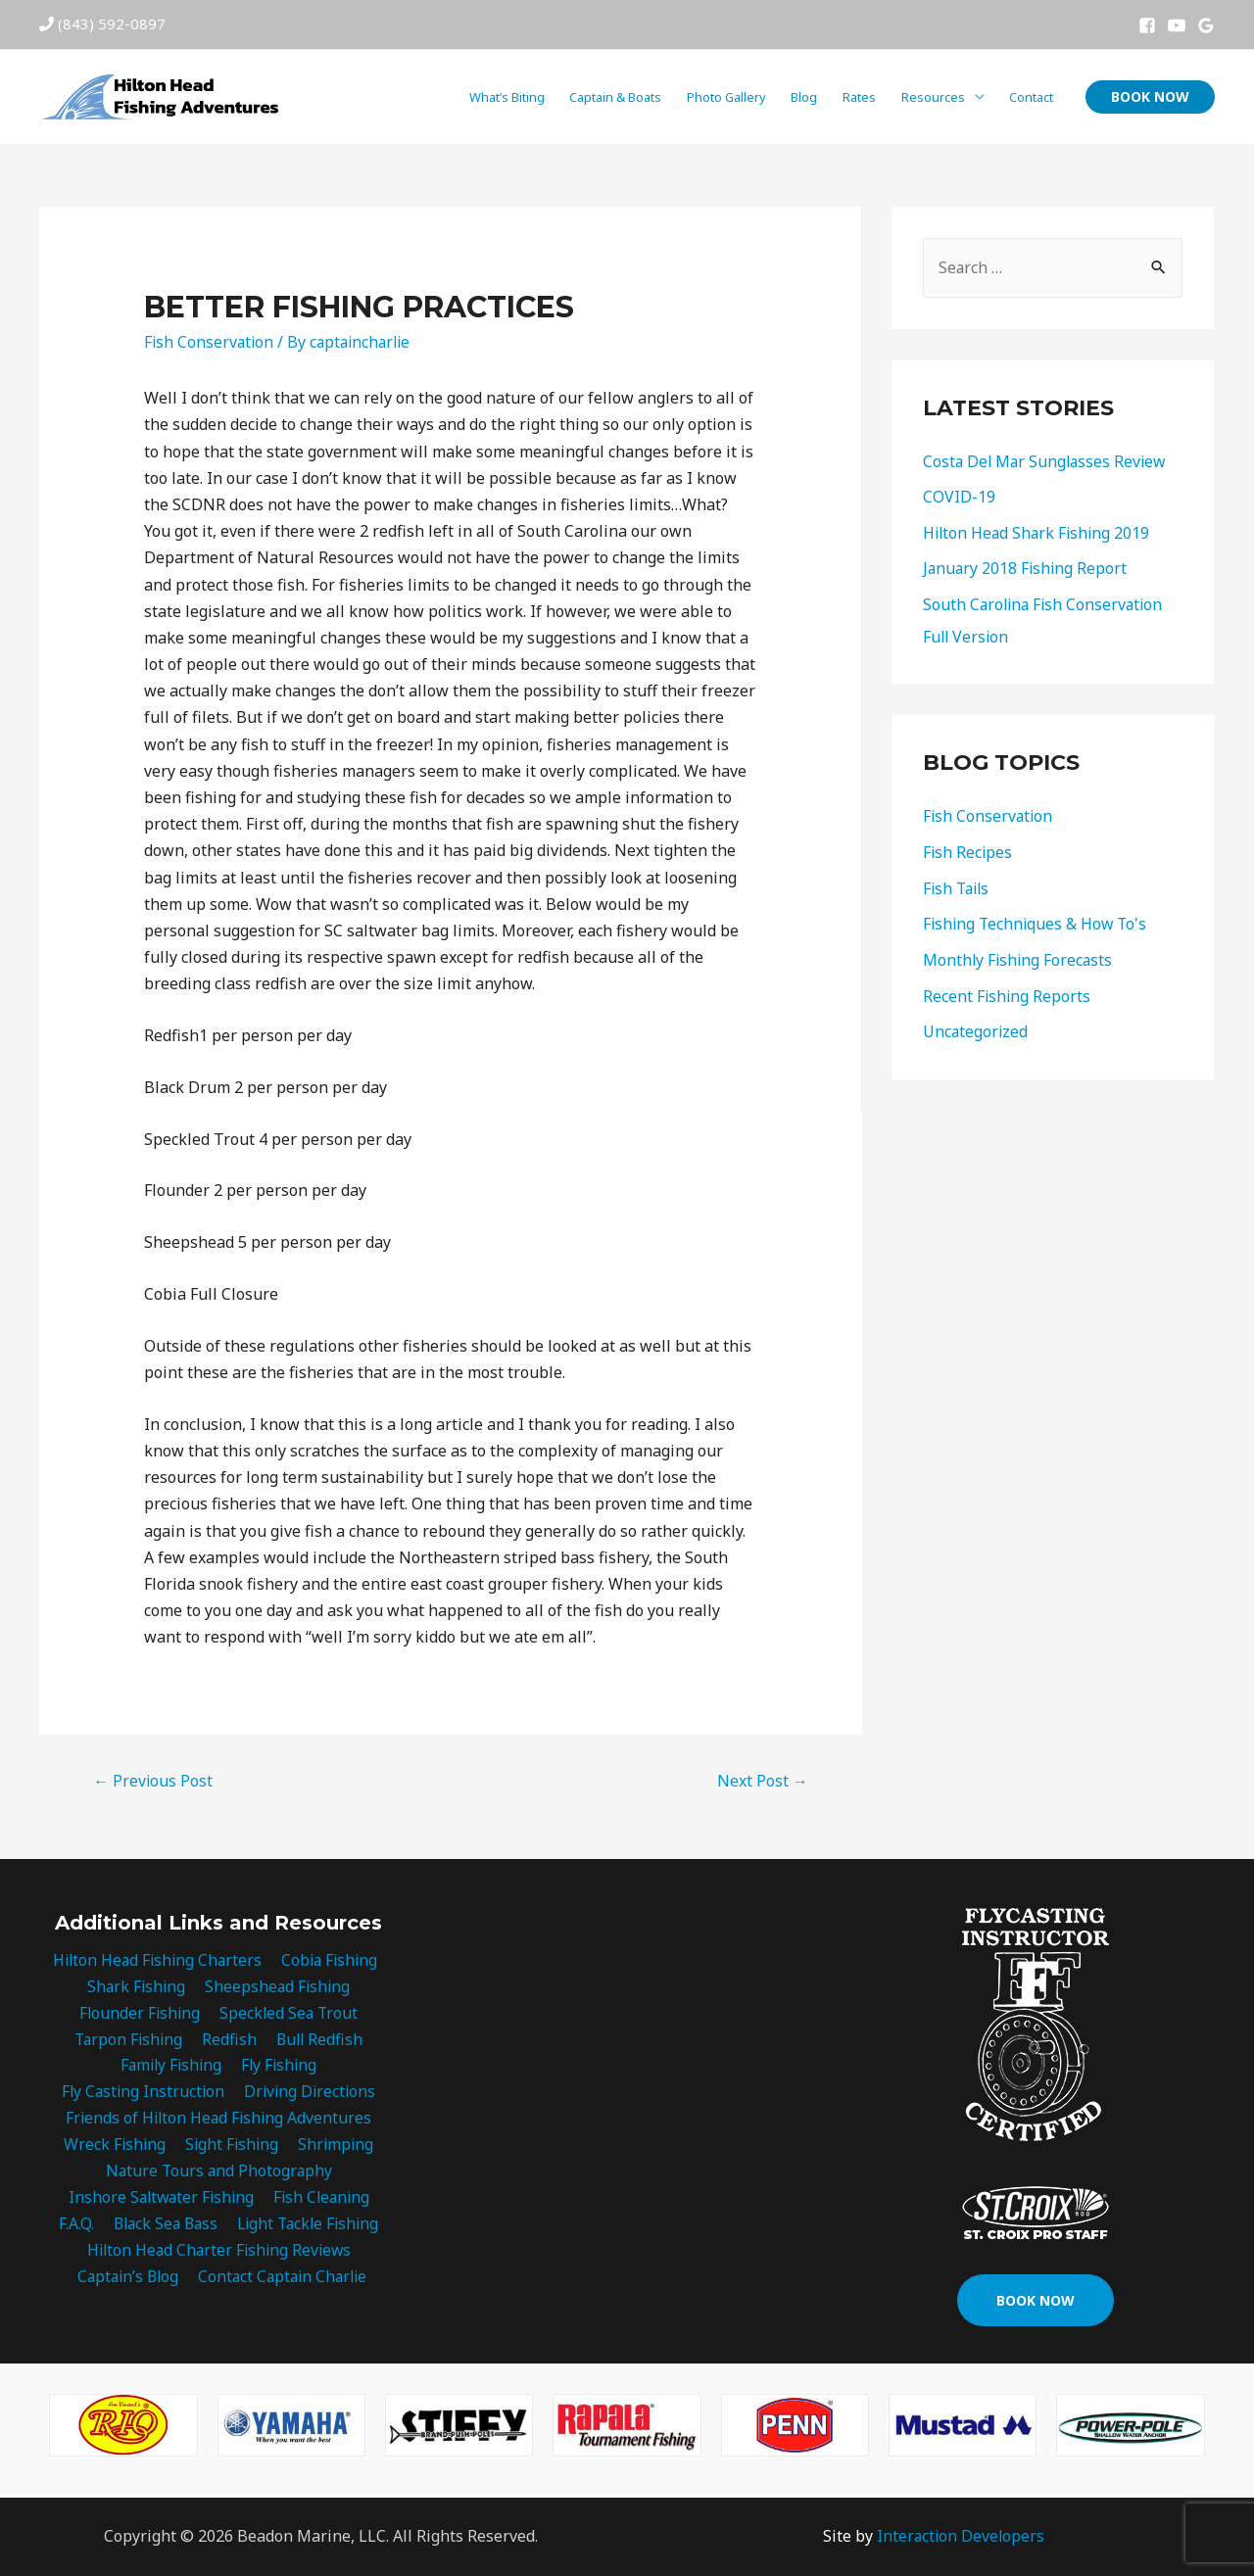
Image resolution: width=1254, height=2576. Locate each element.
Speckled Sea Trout (288, 2013)
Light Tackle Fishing (307, 2226)
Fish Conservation (210, 342)
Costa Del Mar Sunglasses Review (1047, 461)
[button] (1035, 2301)
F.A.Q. (74, 2226)
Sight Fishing (232, 2146)
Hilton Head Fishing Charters (157, 1960)
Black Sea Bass (162, 2226)
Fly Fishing (279, 2066)
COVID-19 (959, 496)
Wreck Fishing (117, 2146)
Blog (804, 97)
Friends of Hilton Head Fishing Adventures (218, 2119)
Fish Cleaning (322, 2200)
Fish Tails (958, 883)
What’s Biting (507, 97)
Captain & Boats (615, 97)
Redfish (230, 2040)
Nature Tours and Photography (219, 2173)
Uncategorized (976, 1024)
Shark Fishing (136, 1986)
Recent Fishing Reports (1007, 989)
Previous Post (153, 1780)
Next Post (762, 1780)
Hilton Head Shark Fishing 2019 (1039, 532)
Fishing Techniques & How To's (1037, 919)
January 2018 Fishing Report (1027, 567)
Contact (1031, 97)
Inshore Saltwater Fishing (161, 2200)
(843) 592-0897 (112, 23)
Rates (859, 97)
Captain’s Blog (127, 2279)
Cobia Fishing (330, 1960)
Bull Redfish (317, 2040)
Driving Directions (309, 2093)
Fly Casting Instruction (143, 2093)
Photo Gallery (726, 97)
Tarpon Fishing (131, 2040)
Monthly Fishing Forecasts (1019, 954)
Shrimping (334, 2146)
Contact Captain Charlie (283, 2279)
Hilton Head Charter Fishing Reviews (219, 2253)
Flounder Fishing (140, 2013)
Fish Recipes (968, 848)
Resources (933, 97)
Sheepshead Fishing (277, 1986)
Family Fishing (171, 2066)
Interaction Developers (960, 2537)
